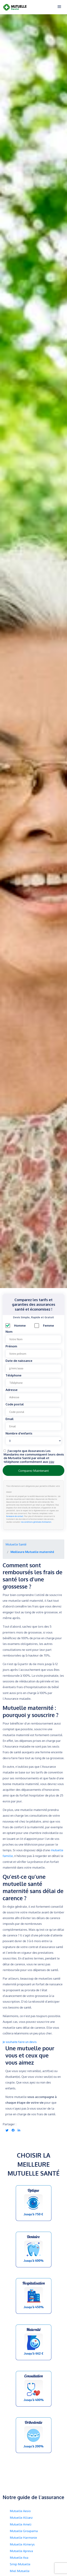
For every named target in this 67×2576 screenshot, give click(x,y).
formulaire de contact (14, 1516)
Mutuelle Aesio (20, 2511)
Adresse (12, 1390)
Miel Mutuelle (19, 2571)
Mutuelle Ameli (20, 2524)
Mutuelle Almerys (22, 2544)
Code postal (15, 1404)
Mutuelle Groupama (24, 2531)
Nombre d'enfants (19, 1433)
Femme (48, 1325)
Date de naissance (19, 1361)
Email (10, 1419)
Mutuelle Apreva (21, 2551)
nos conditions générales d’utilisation (36, 1522)
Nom (9, 1331)
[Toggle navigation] (59, 7)
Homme (20, 1325)
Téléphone (13, 1375)
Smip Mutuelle (20, 2564)
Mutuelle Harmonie (23, 2537)
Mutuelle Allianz (21, 2517)
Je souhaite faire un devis (20, 2042)
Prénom (11, 1346)
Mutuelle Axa (19, 2557)
